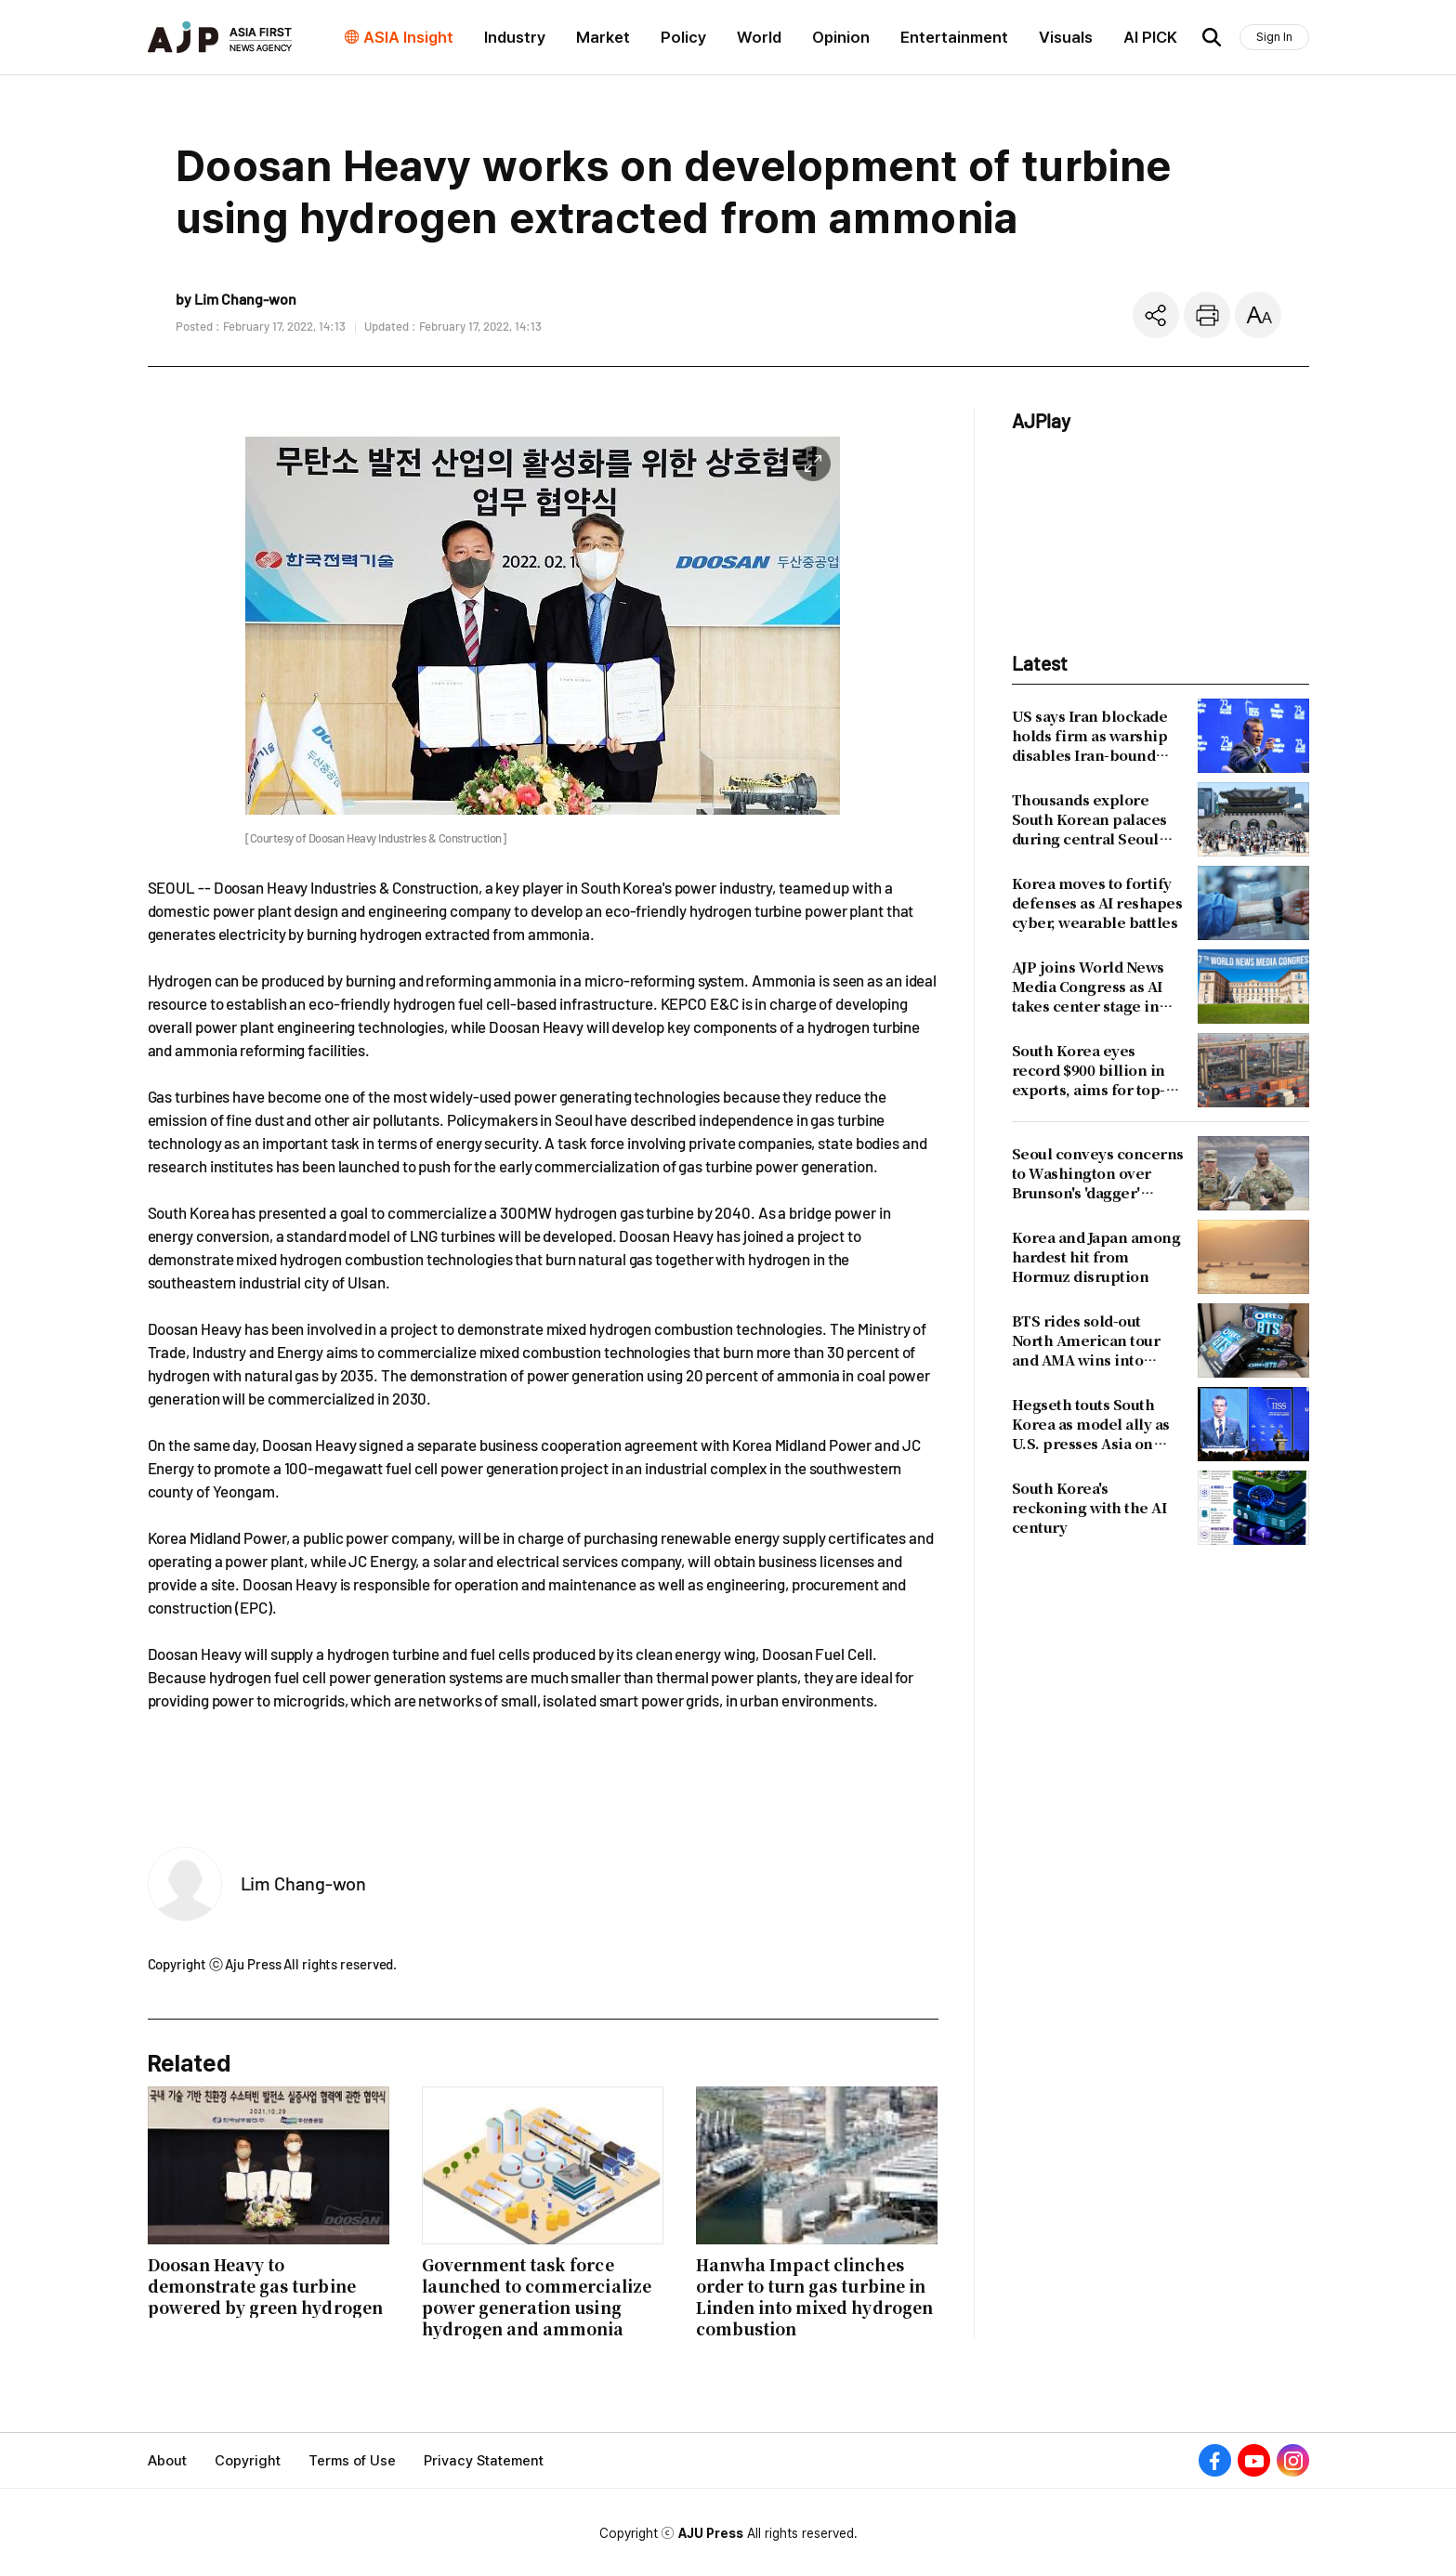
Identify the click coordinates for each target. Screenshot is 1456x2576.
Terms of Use (352, 2460)
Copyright (248, 2460)
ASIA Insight (408, 37)
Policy (683, 37)
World (759, 37)
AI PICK (1150, 37)
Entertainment (954, 37)
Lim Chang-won (304, 1883)
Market (603, 37)
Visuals (1066, 37)
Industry (514, 37)
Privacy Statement (484, 2460)
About (167, 2460)
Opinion (841, 37)
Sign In (1274, 37)
